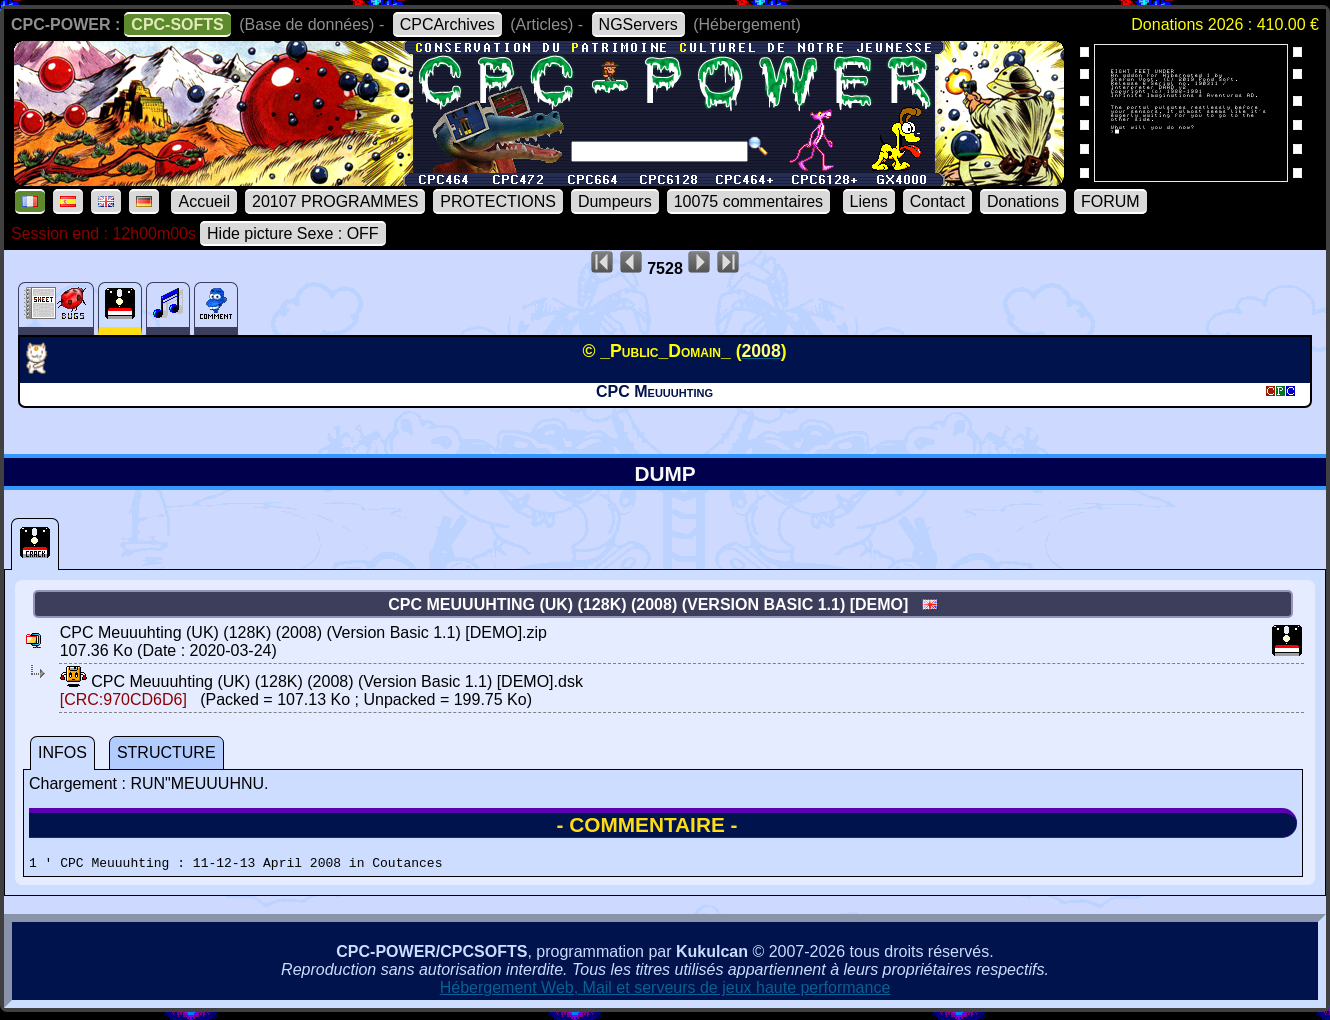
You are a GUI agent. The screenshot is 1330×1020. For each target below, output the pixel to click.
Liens (869, 201)
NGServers (638, 24)
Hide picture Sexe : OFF (293, 233)
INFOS (62, 752)
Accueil (204, 201)
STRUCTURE (166, 752)
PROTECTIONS (498, 201)
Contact (937, 201)
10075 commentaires (748, 201)
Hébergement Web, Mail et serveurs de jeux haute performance (665, 990)
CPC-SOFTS (177, 24)
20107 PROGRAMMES (335, 201)
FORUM (1110, 201)
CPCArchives (447, 24)
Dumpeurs (615, 201)
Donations (1023, 201)
